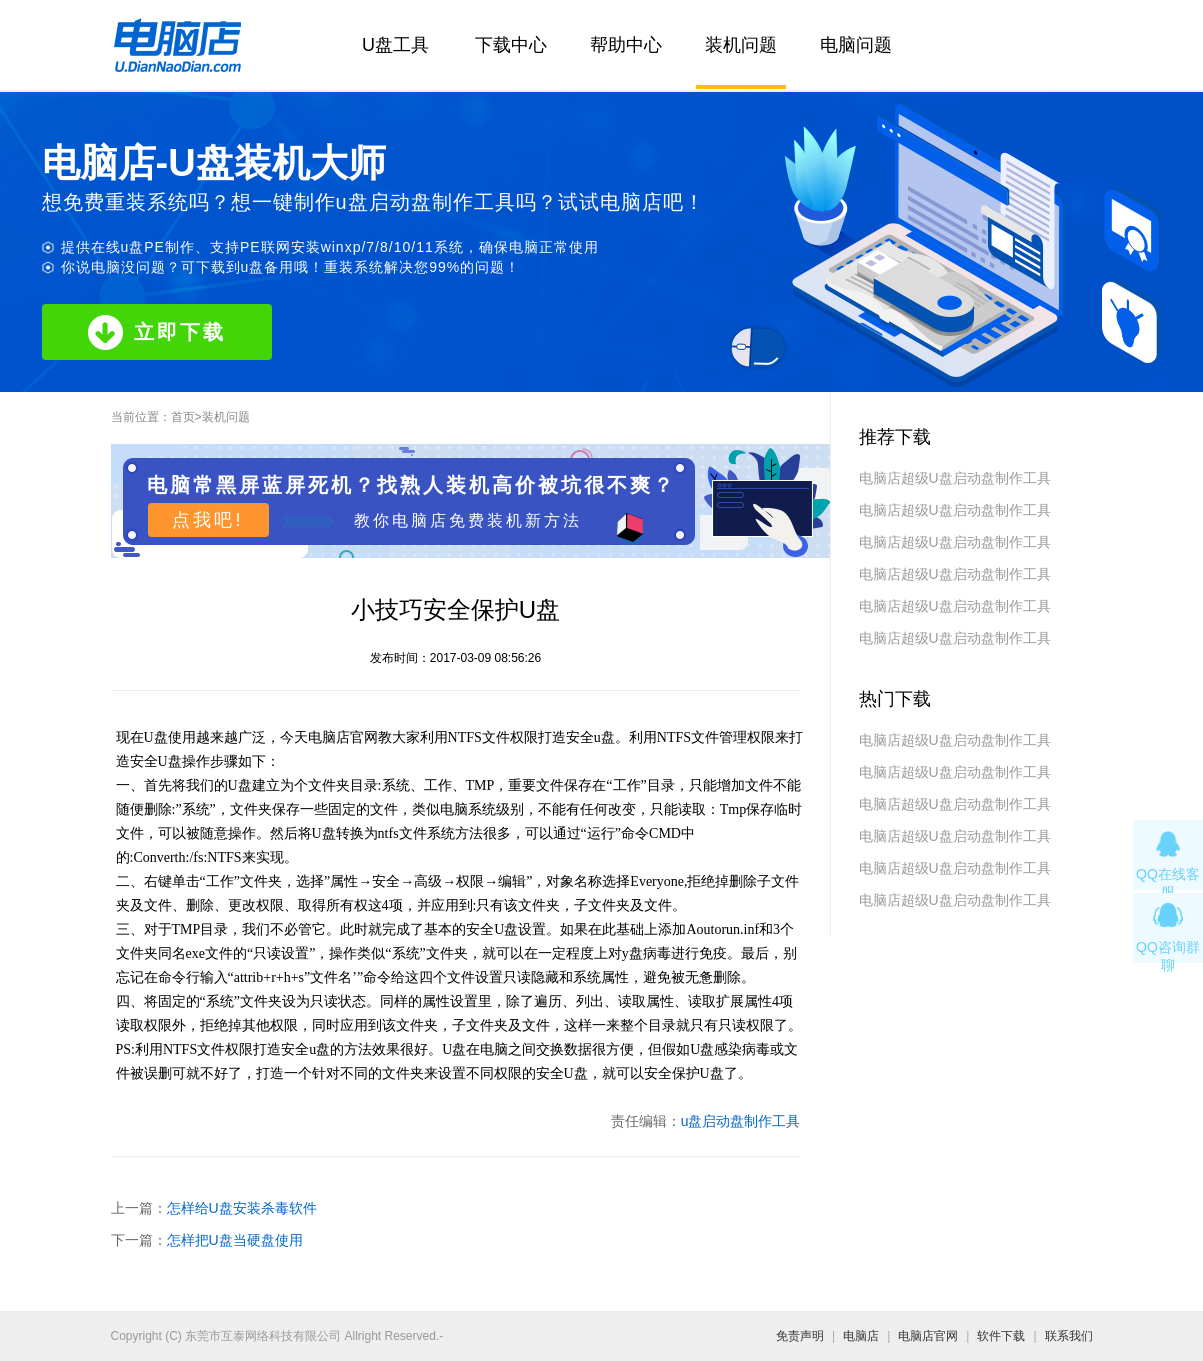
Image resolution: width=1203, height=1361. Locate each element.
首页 (183, 417)
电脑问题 (856, 45)
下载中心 (511, 45)
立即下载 (157, 332)
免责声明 (800, 1336)
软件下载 (1001, 1336)
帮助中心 (626, 45)
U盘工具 (395, 45)
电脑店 (861, 1336)
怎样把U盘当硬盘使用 (235, 1240)
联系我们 (1069, 1336)
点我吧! (207, 520)
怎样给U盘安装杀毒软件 (242, 1208)
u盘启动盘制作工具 (741, 1121)
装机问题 (741, 45)
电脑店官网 (928, 1336)
